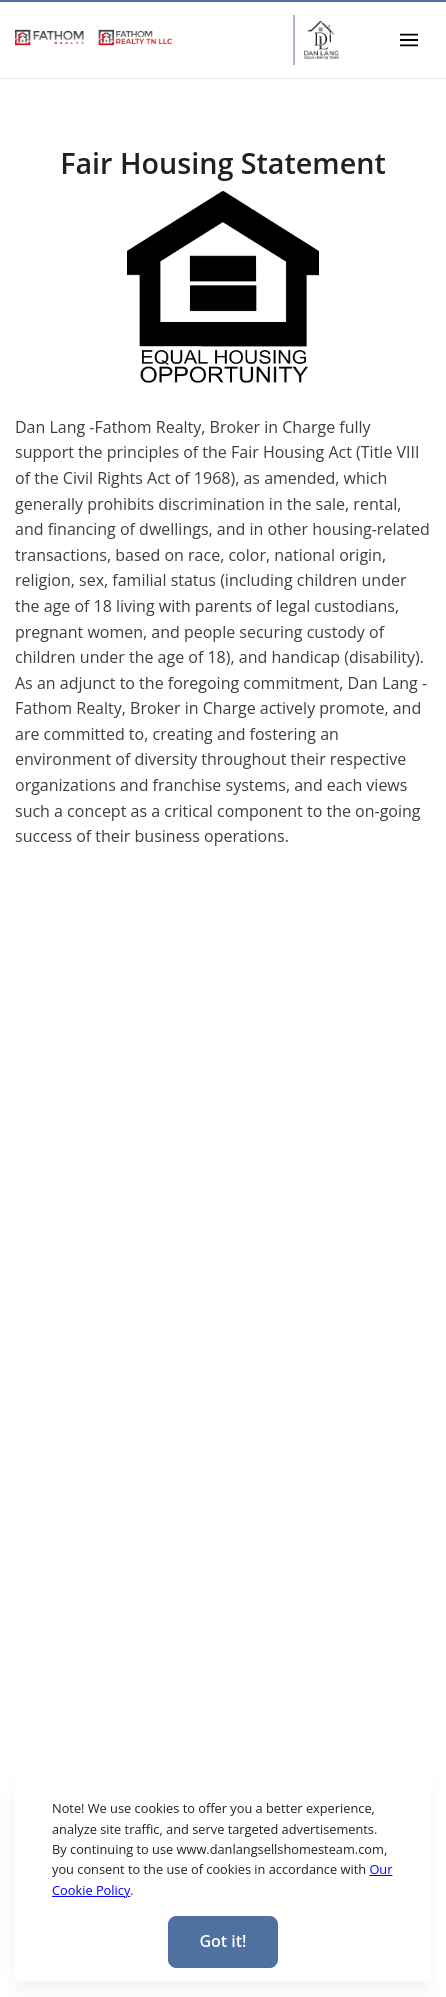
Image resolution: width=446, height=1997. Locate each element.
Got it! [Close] (222, 1941)
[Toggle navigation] (409, 39)
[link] (93, 37)
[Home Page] (320, 40)
